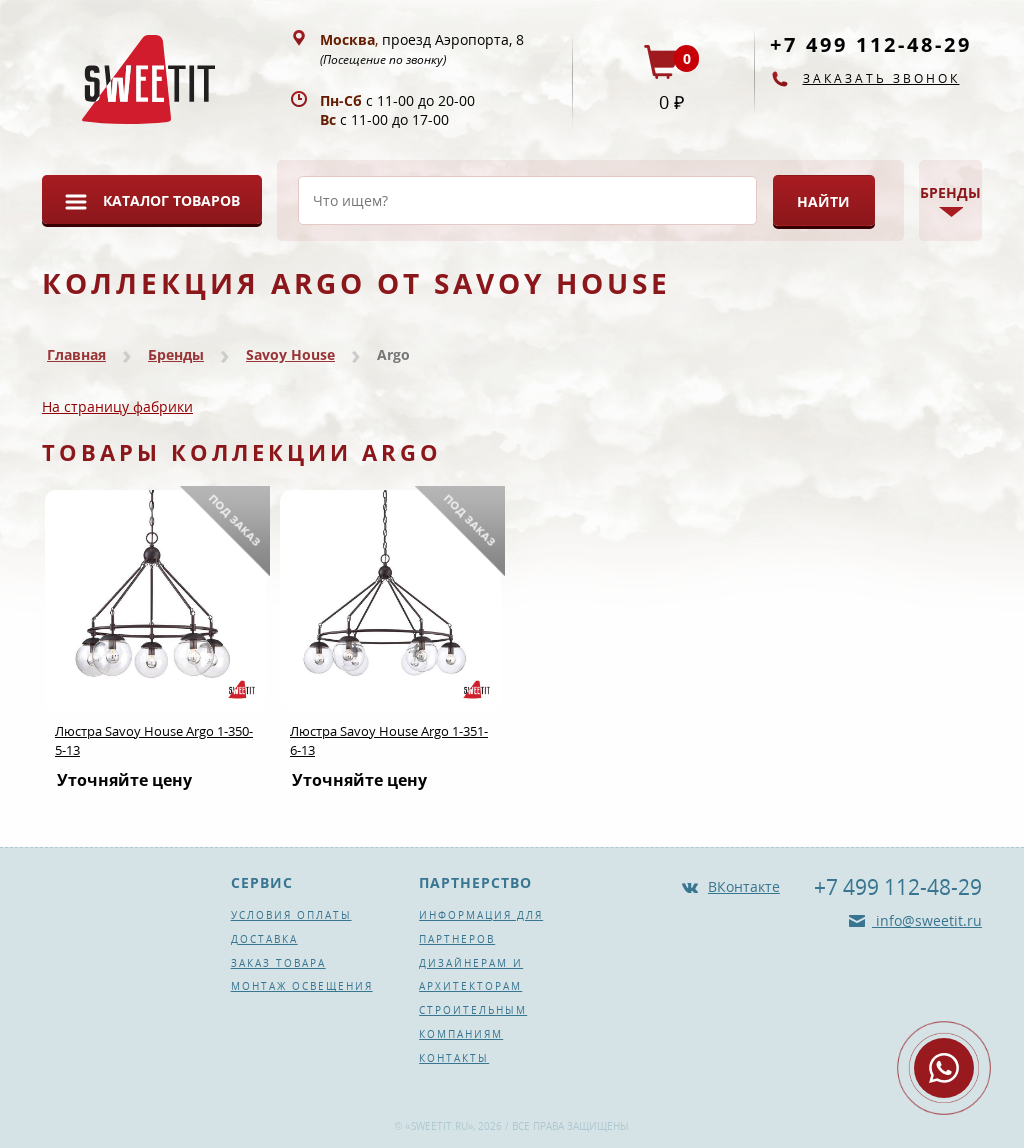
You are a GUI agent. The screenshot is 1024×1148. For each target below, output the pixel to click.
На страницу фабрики (117, 406)
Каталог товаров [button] (171, 200)
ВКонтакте (744, 886)
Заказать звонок (881, 78)
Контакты (454, 1058)
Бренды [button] (950, 192)
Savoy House (290, 354)
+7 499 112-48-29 (871, 44)
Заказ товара (278, 963)
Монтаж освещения (302, 986)
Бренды (176, 354)
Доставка (264, 939)
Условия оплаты (291, 915)
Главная (76, 354)
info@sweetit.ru (927, 920)
